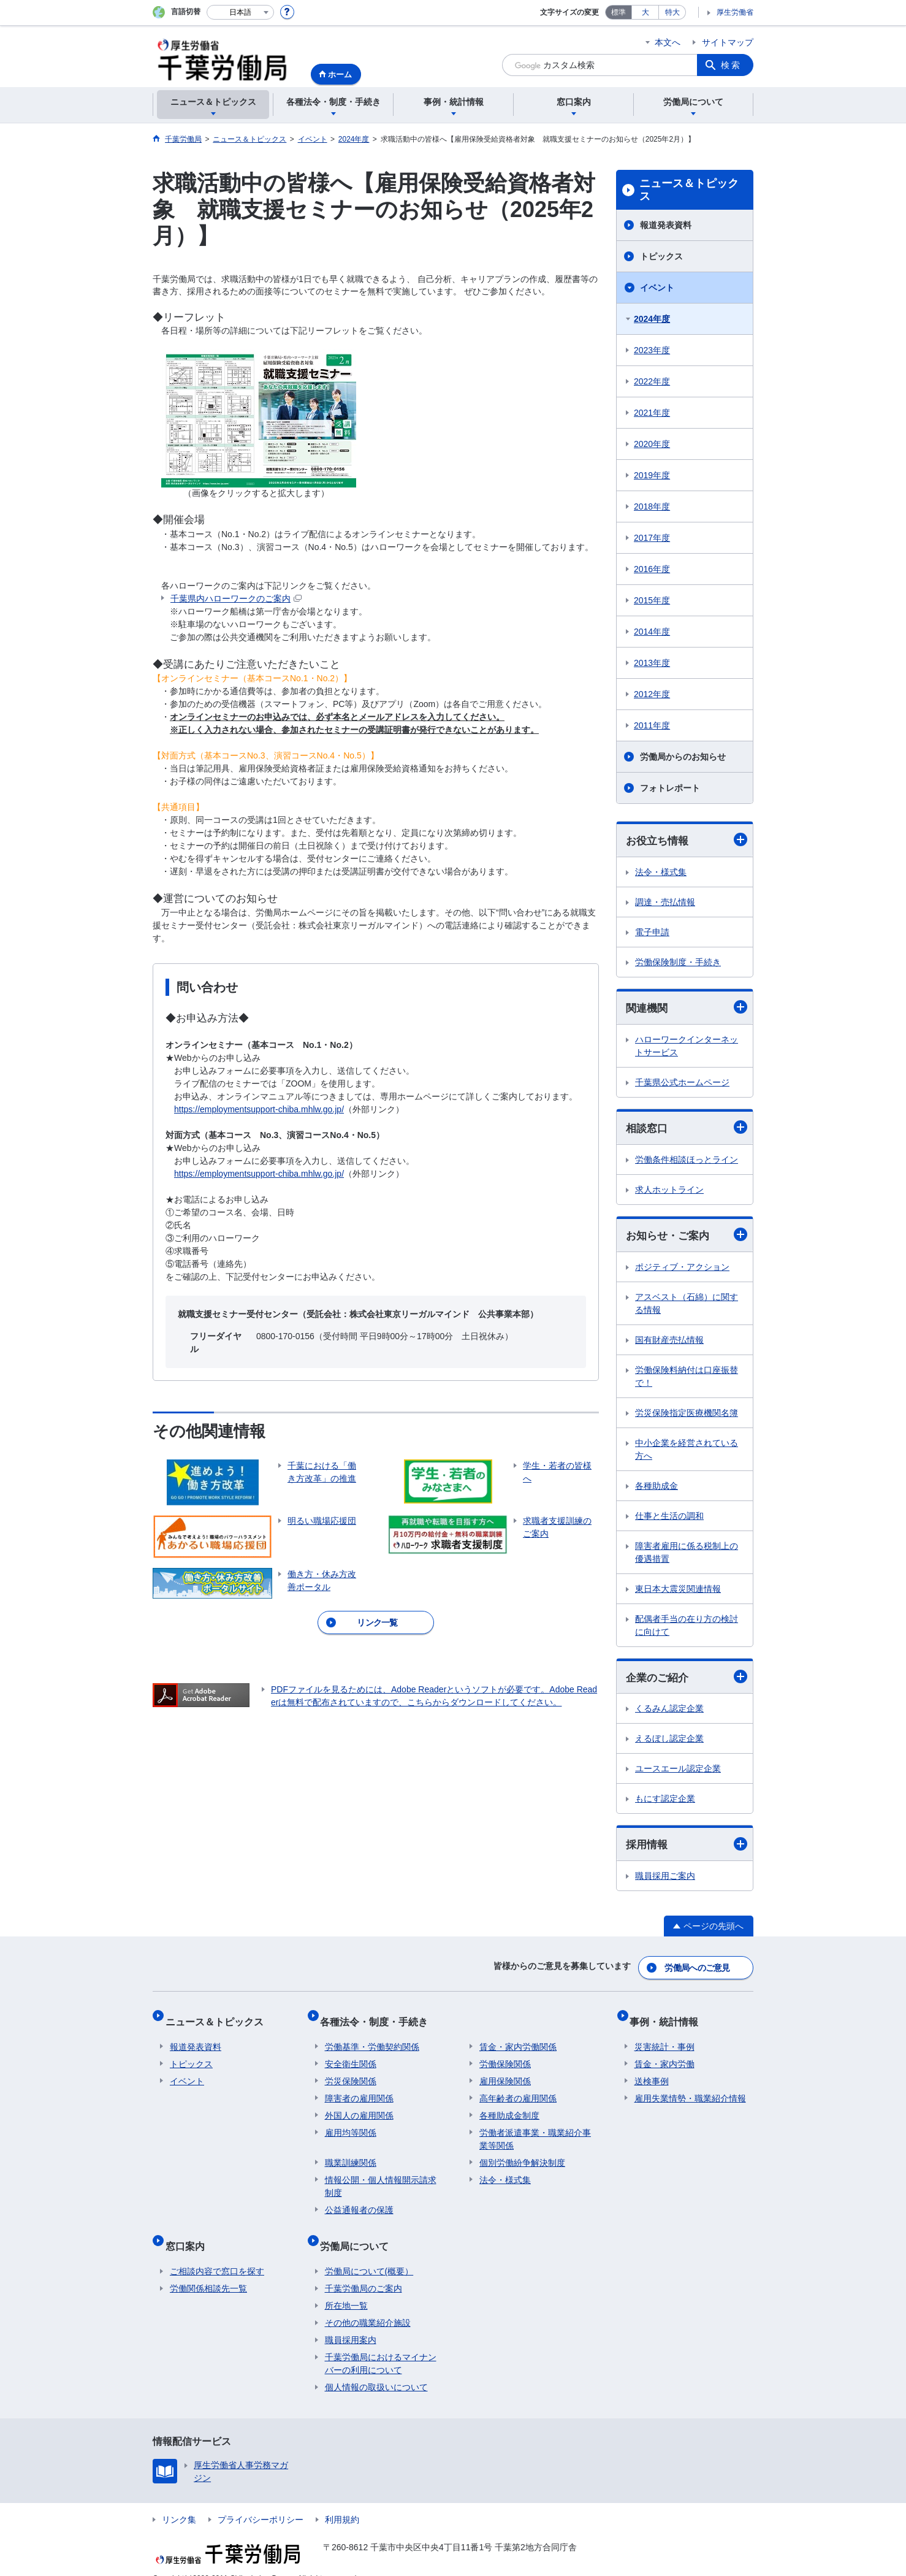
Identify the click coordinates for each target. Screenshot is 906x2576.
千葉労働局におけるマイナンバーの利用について (380, 2345)
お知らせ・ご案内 (686, 1238)
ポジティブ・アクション (682, 1270)
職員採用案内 (350, 2321)
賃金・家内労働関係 (518, 2038)
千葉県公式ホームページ (682, 1084)
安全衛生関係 (350, 2055)
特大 (672, 12)
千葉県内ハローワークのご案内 (236, 598)
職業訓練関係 (350, 2154)
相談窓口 (686, 1130)
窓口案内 (189, 2232)
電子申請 (652, 933)
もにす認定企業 (665, 1803)
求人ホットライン (669, 1192)
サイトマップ (727, 42)
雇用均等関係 (350, 2124)
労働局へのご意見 (698, 1969)
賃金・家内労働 (664, 2055)
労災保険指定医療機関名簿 (686, 1416)
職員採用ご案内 (665, 1881)
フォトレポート (670, 788)
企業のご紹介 (686, 1681)
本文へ (667, 42)
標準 (618, 12)
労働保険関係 (505, 2055)
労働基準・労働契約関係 (372, 2038)
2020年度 (652, 444)
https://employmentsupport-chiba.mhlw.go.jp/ (259, 1109)
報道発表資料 (665, 225)
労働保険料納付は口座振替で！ (686, 1380)
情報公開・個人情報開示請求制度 (380, 2177)
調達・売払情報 (665, 903)
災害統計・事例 (664, 2038)
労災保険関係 (350, 2072)
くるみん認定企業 (669, 1713)
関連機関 (686, 1009)
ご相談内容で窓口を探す (217, 2253)
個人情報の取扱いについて (376, 2369)
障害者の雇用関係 (359, 2090)
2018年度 (652, 506)
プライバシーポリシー (260, 2501)
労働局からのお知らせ (683, 757)
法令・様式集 (661, 872)
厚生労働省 (735, 12)
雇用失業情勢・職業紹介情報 (690, 2090)
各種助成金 (656, 1489)
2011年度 (652, 725)
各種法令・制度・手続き (379, 2017)
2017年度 (652, 538)
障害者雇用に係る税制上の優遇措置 (686, 1556)
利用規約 (342, 2501)
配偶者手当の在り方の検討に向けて (686, 1629)
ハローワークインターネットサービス (686, 1047)
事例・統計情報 (668, 2017)
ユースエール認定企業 (678, 1773)
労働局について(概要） (369, 2253)
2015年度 (652, 600)
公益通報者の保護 (359, 2201)
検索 (731, 65)
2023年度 (652, 350)
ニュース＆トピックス (689, 190)
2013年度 (652, 663)
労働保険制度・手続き (678, 963)
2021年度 (652, 413)
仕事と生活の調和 (669, 1519)
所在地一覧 (346, 2287)
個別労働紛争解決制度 (522, 2154)
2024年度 (652, 319)
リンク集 (179, 2501)
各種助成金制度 (509, 2107)
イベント (657, 287)
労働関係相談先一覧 (208, 2270)
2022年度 (652, 381)
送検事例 (651, 2072)
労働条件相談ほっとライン (686, 1162)
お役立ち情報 (686, 840)
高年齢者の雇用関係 (518, 2090)
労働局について (359, 2232)
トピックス (661, 256)
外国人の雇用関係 (359, 2107)
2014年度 (652, 631)
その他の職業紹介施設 (368, 2304)
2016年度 (652, 569)
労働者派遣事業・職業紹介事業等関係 (535, 2130)
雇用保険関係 (505, 2072)
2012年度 (652, 694)
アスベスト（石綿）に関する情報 (686, 1307)
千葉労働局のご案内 (363, 2270)
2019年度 (652, 475)
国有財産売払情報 (669, 1343)
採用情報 (686, 1849)
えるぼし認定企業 (669, 1743)
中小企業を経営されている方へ (686, 1453)
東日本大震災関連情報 (678, 1592)
